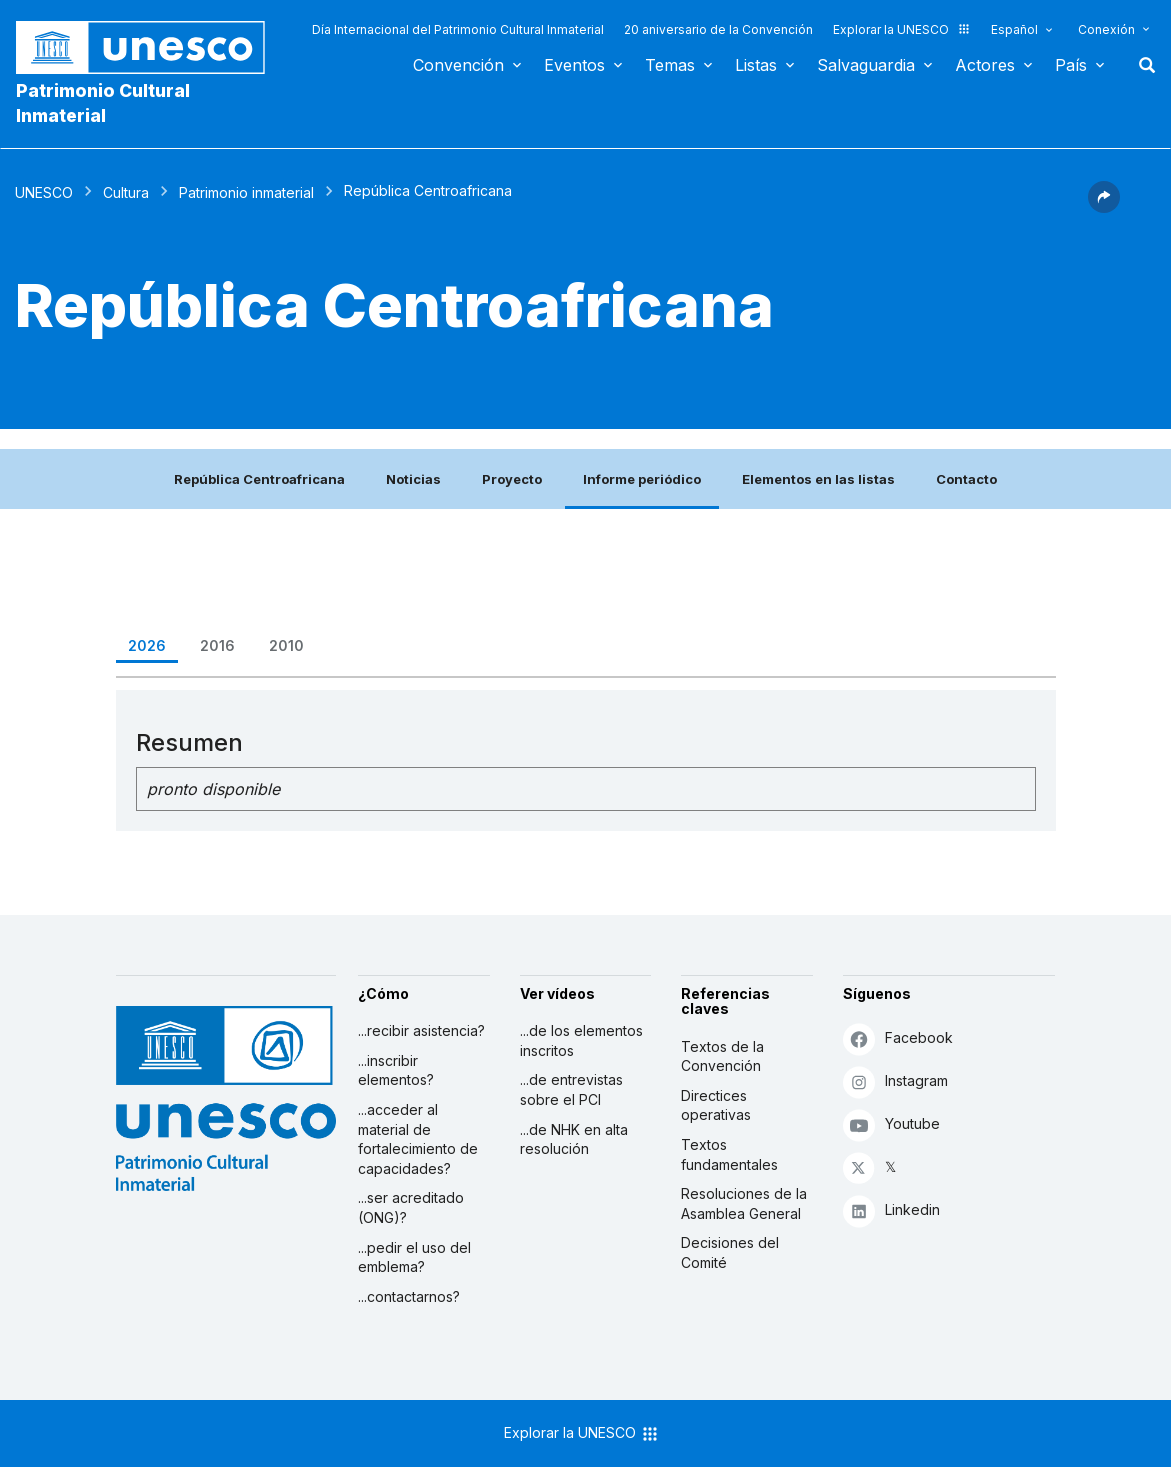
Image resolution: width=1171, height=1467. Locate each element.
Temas (670, 65)
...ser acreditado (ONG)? (411, 1207)
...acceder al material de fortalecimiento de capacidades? (418, 1139)
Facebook (898, 1038)
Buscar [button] (1141, 65)
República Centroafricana (259, 479)
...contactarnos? (409, 1296)
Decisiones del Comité (730, 1252)
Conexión (1106, 29)
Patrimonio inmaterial (246, 192)
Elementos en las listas (818, 479)
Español (1014, 29)
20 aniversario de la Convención (718, 29)
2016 (217, 645)
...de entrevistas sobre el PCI (571, 1089)
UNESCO (44, 192)
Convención (458, 65)
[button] (1104, 207)
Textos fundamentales (729, 1154)
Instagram (895, 1081)
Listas (756, 65)
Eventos (574, 65)
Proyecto (512, 479)
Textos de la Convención (722, 1056)
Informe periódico (642, 479)
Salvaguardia (866, 65)
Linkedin (891, 1210)
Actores (985, 65)
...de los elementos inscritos (581, 1040)
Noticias (413, 479)
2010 (286, 645)
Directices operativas (716, 1105)
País (1071, 65)
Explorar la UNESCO (902, 29)
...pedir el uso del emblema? (414, 1257)
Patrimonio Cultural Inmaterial (103, 103)
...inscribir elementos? (396, 1070)
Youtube (891, 1124)
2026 (147, 645)
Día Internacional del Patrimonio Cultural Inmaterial (458, 29)
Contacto (966, 479)
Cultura (126, 192)
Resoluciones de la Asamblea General (744, 1203)
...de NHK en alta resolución (574, 1139)
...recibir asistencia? (421, 1030)
